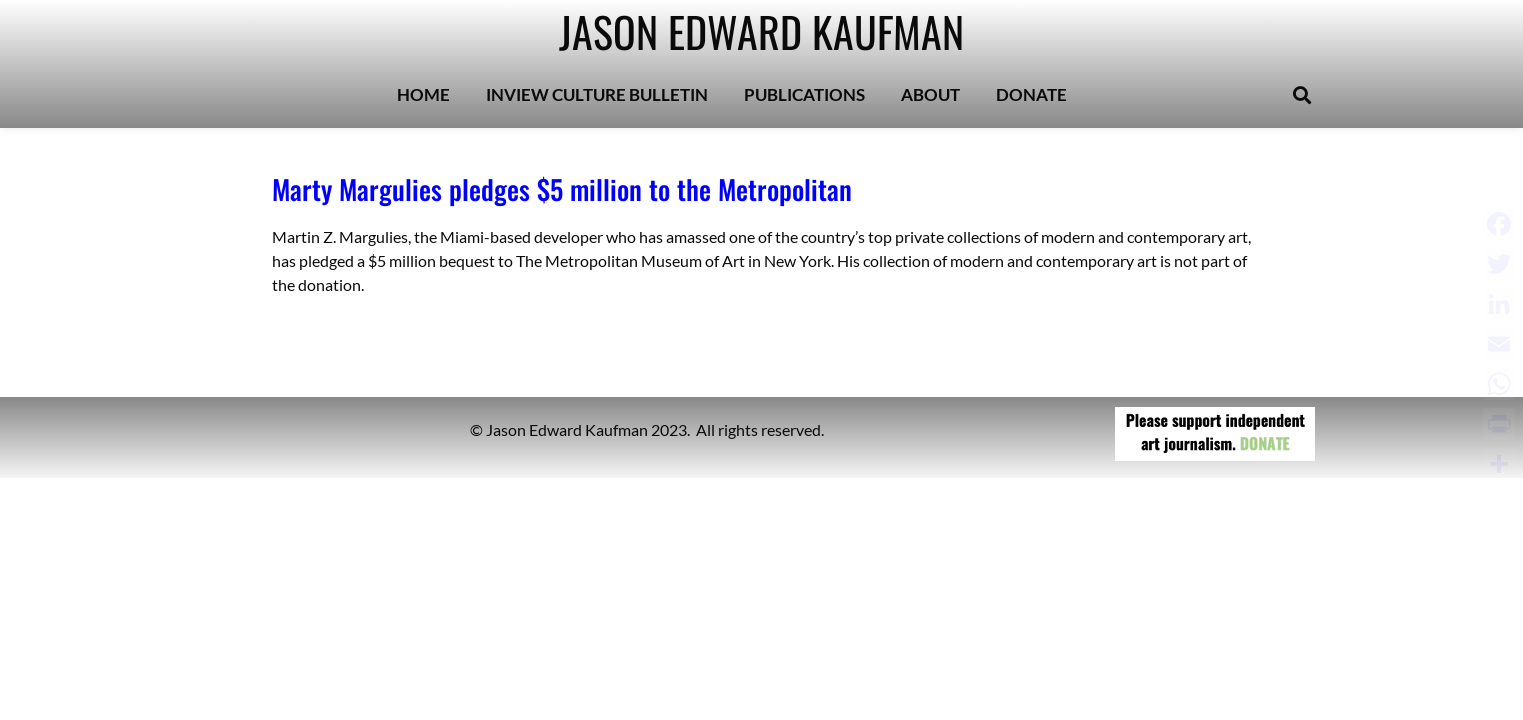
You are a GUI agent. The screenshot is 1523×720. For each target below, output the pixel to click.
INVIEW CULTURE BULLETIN (597, 94)
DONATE (1031, 94)
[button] (1301, 95)
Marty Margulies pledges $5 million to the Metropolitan (562, 189)
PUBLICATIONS (804, 94)
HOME (423, 94)
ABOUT (930, 94)
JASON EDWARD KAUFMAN (761, 31)
